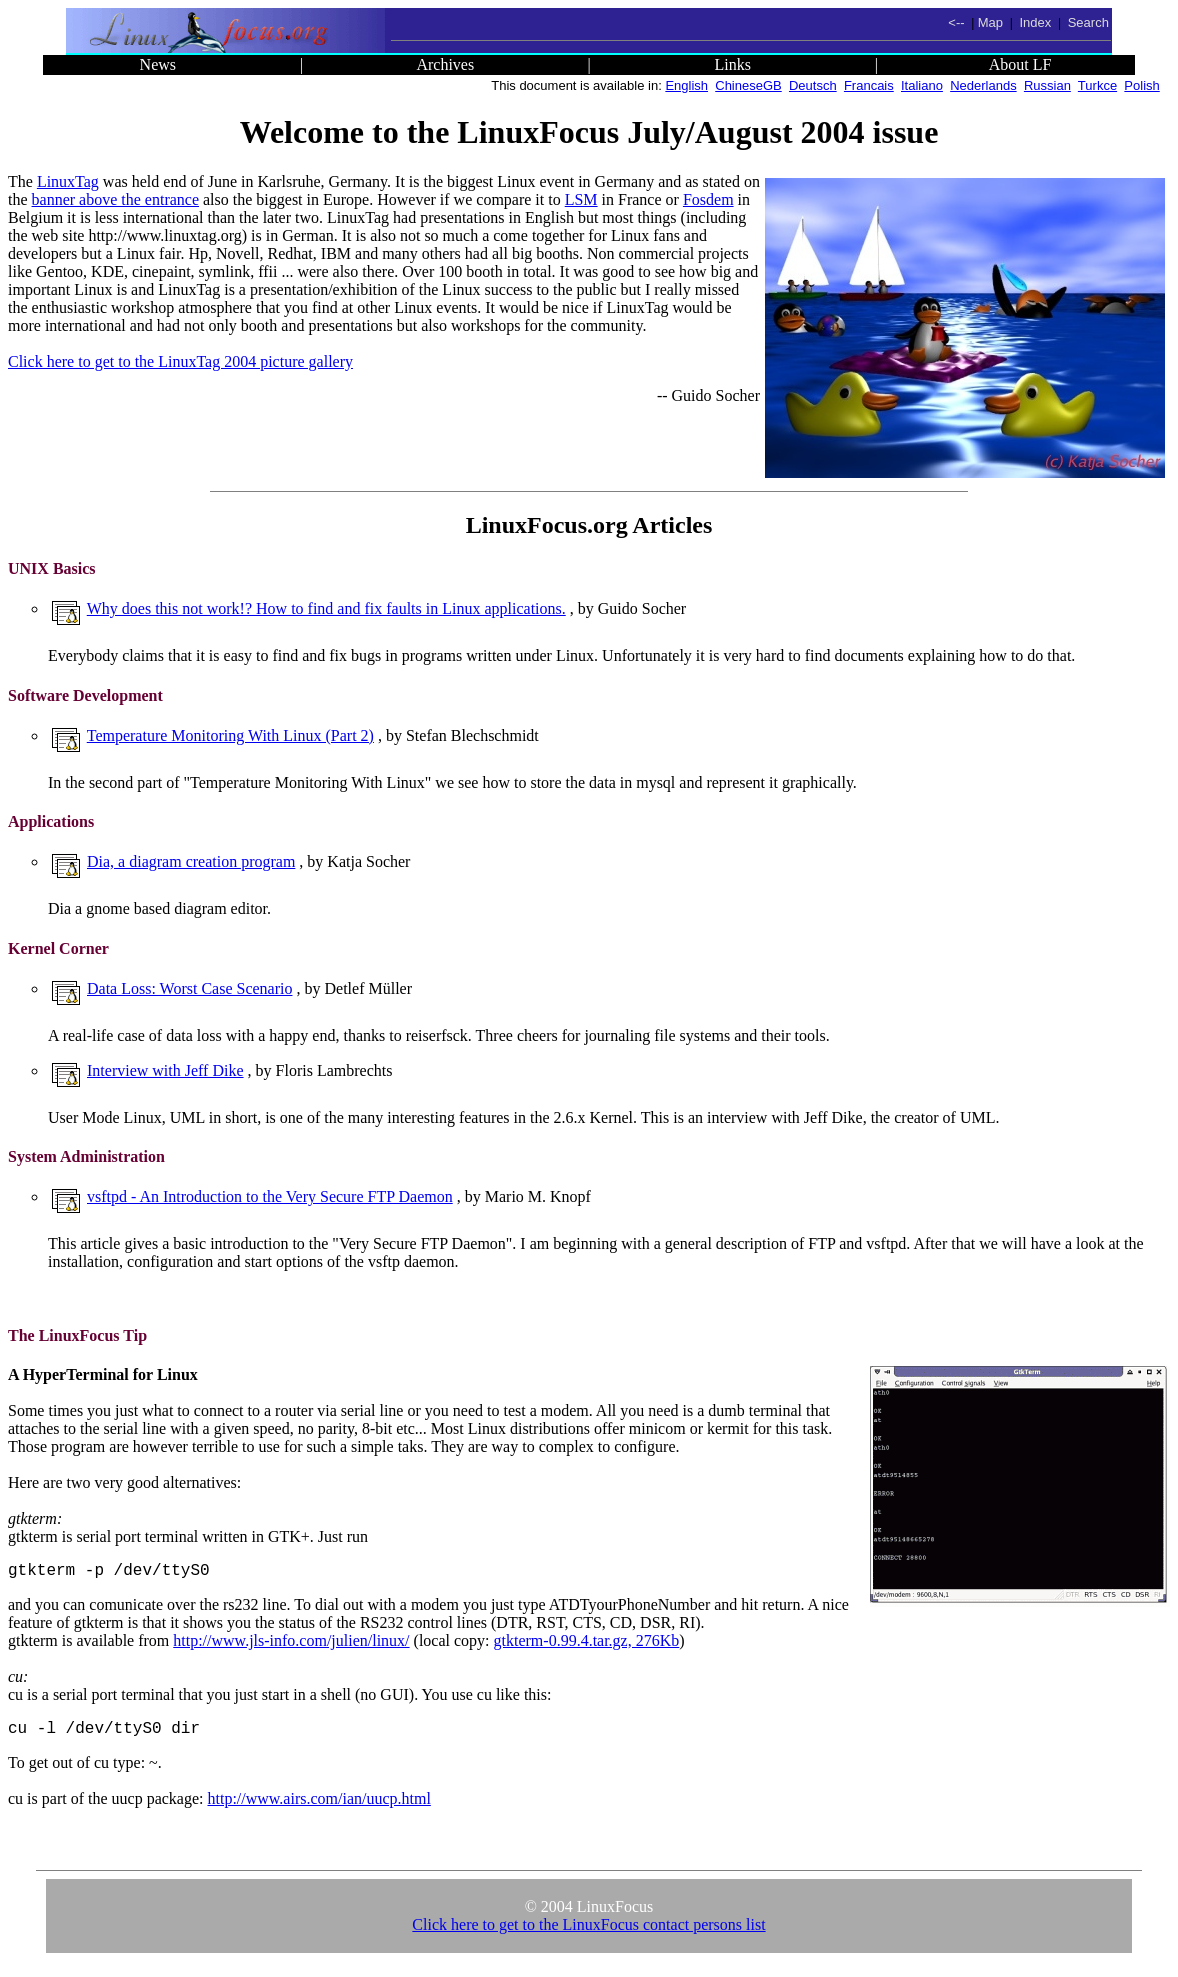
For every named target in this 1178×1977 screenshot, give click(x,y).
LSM (581, 199)
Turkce (1097, 85)
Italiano (922, 85)
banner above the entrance (115, 199)
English (686, 85)
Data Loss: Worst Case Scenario (189, 988)
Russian (1047, 85)
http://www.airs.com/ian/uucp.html (318, 1806)
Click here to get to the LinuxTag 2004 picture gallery (180, 361)
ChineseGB (748, 85)
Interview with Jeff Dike (165, 1070)
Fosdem (708, 199)
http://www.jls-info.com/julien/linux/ (291, 1644)
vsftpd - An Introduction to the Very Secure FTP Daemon (270, 1196)
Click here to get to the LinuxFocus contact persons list (588, 1932)
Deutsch (813, 85)
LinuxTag (68, 181)
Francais (869, 85)
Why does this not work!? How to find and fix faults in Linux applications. (326, 608)
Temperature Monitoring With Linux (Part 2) (230, 735)
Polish (1141, 85)
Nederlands (983, 85)
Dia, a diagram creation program (191, 861)
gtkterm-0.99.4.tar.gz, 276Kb (587, 1644)
